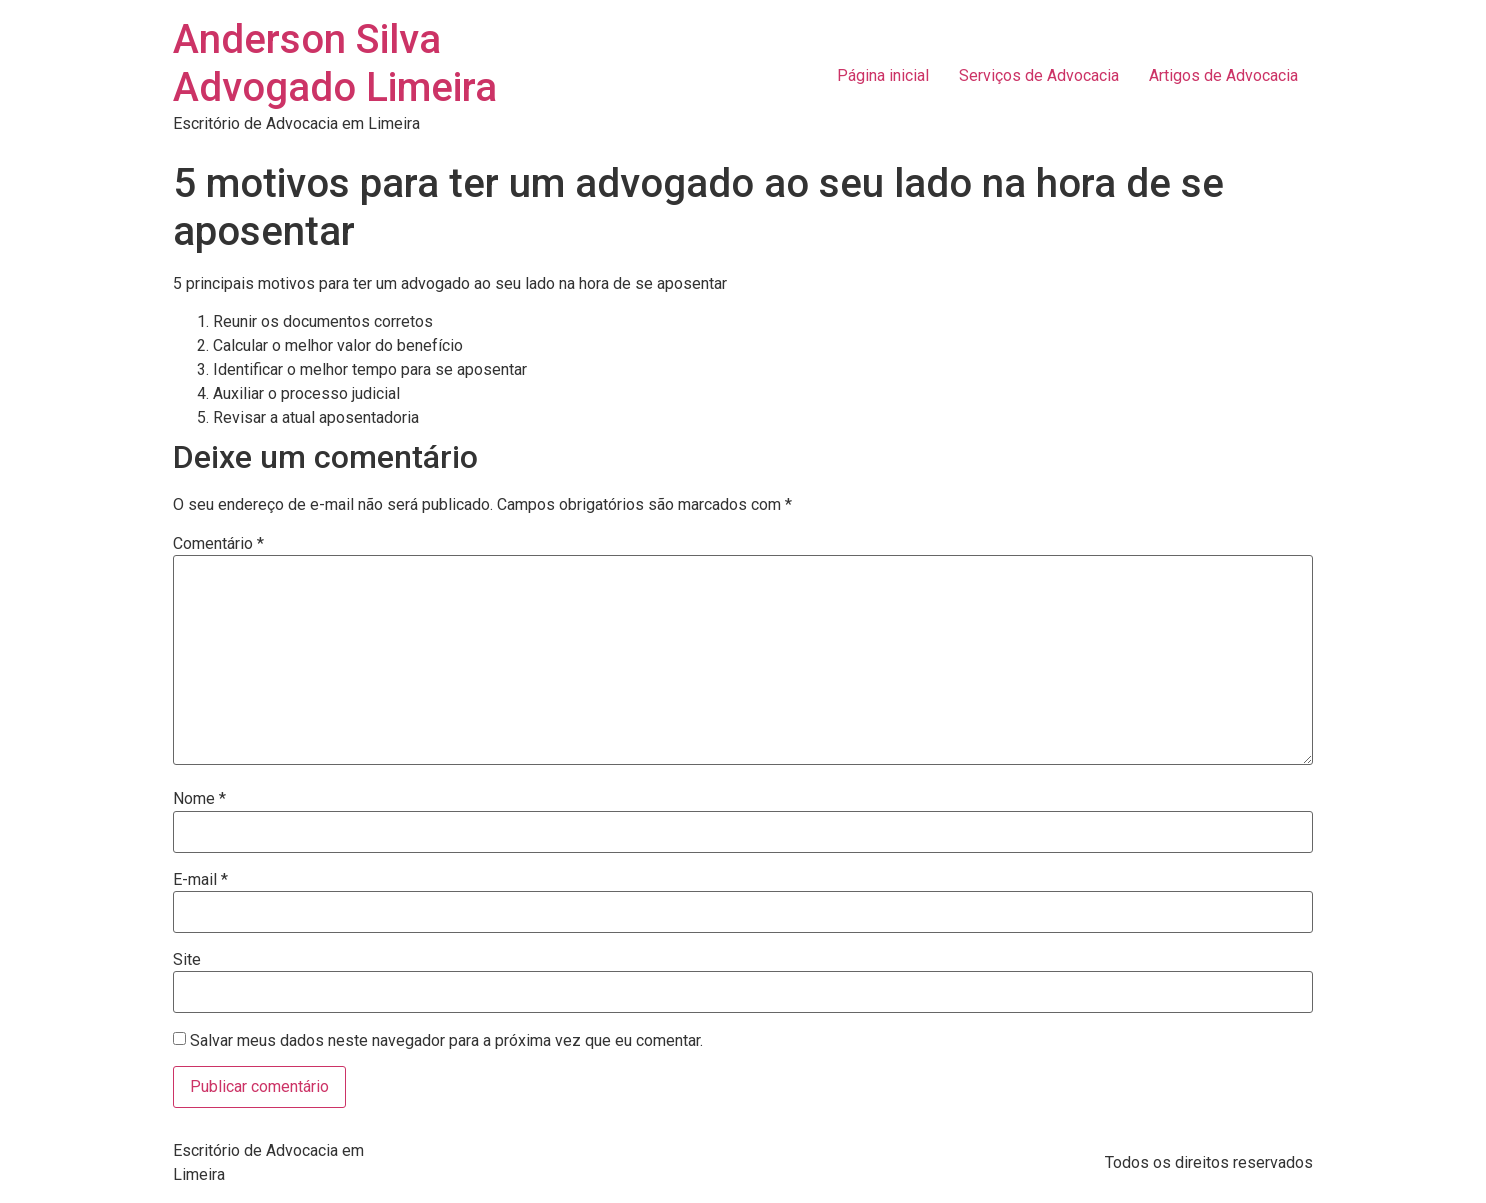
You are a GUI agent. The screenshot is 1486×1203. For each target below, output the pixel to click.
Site (187, 960)
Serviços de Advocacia (1039, 75)
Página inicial (883, 75)
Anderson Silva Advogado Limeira (335, 63)
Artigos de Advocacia (1223, 75)
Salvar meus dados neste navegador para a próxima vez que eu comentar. (446, 1041)
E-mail (200, 880)
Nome (199, 799)
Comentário (218, 544)
